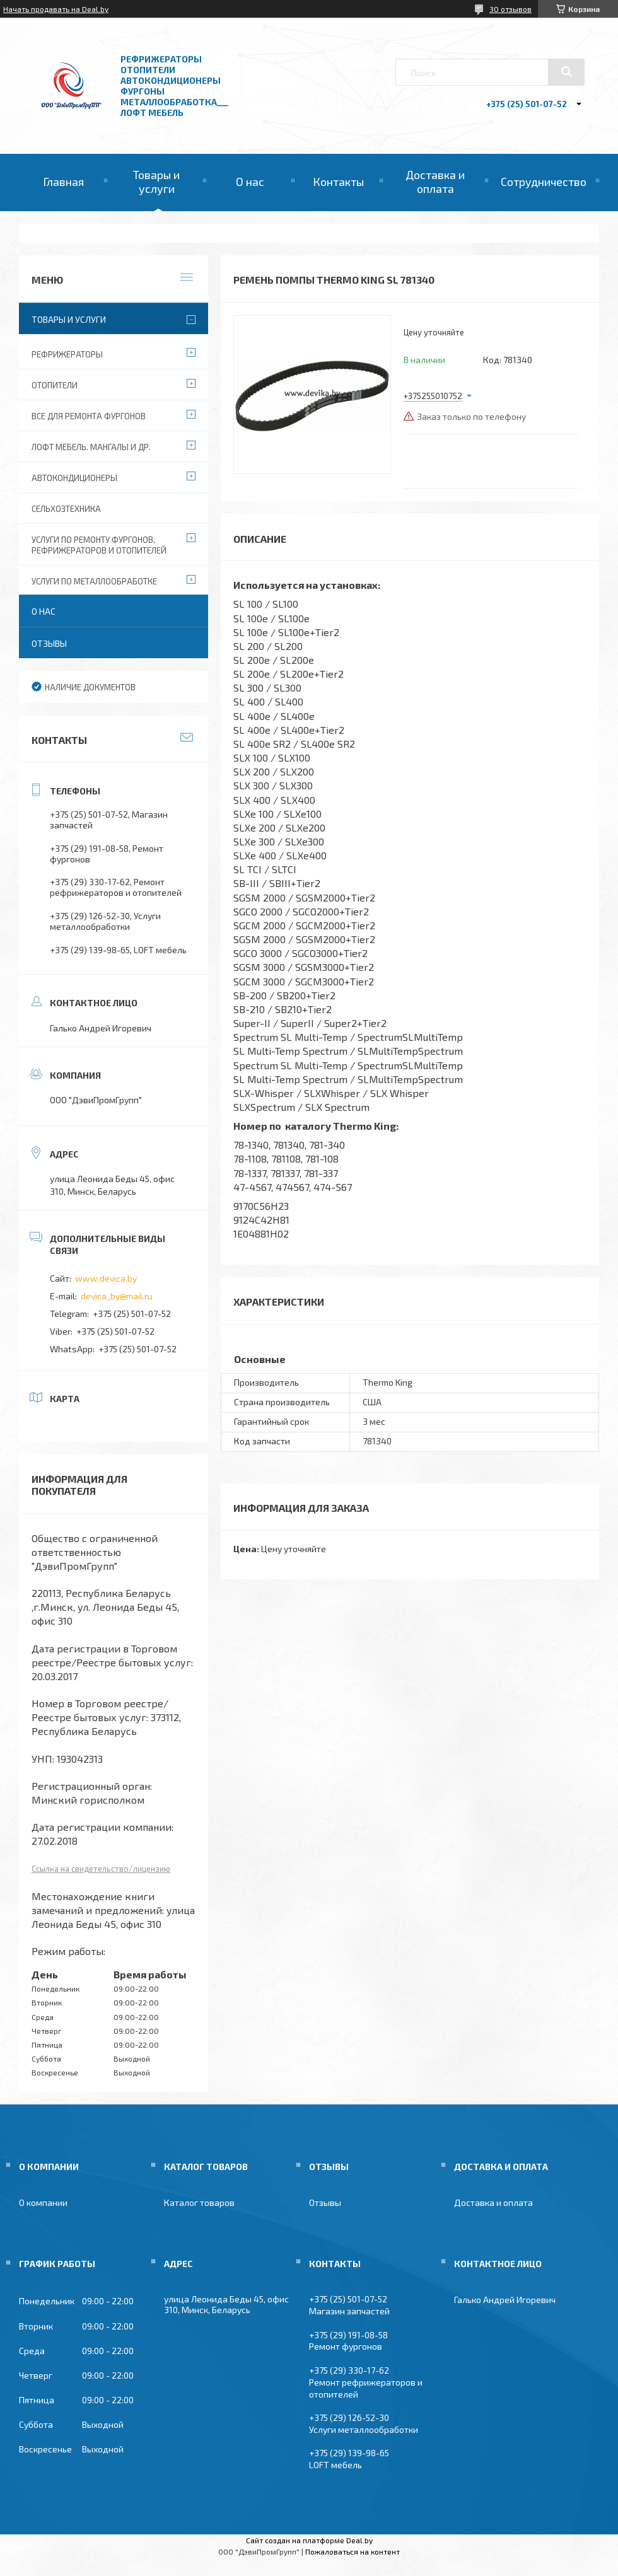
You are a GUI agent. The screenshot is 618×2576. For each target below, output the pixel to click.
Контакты (338, 182)
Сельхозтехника (66, 509)
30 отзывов (510, 8)
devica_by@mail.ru (117, 1296)
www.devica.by (106, 1278)
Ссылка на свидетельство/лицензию (101, 1869)
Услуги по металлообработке (94, 581)
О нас (250, 182)
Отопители (55, 385)
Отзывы (49, 643)
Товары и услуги (156, 181)
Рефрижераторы (67, 354)
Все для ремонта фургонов (89, 416)
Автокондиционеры (74, 478)
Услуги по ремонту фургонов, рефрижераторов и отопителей (99, 545)
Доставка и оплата (435, 181)
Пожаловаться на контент (352, 2551)
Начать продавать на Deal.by (55, 8)
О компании (43, 2202)
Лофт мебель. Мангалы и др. (91, 447)
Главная (63, 182)
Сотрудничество (543, 182)
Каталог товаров (199, 2202)
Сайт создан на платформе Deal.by (309, 2540)
